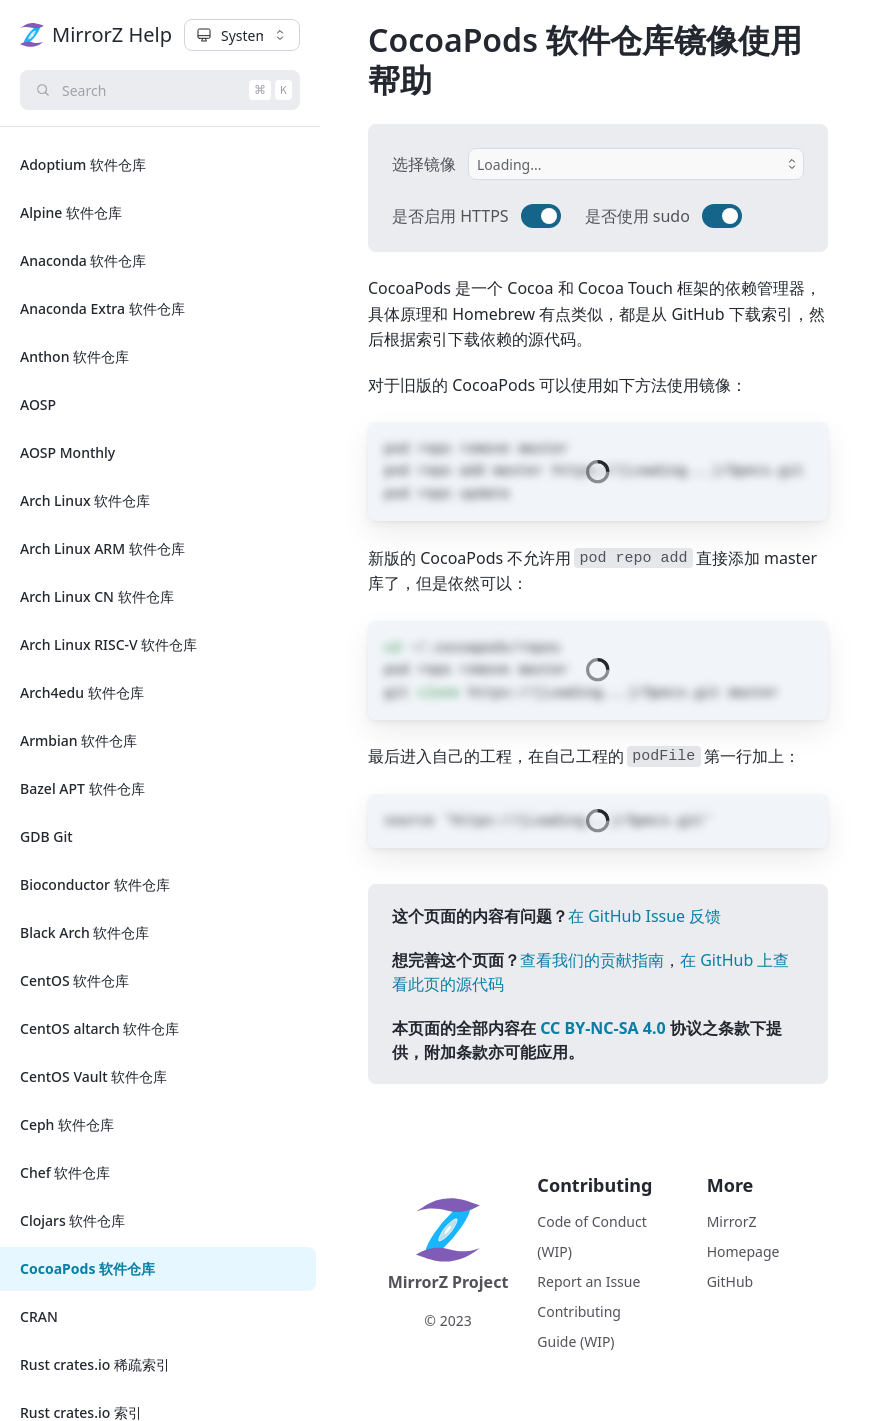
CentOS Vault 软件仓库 (93, 1076)
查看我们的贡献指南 (592, 960)
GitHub (730, 1281)
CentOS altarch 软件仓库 (99, 1028)
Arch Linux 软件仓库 (85, 500)
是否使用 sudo (637, 216)
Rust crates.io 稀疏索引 (95, 1364)
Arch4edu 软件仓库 (82, 692)
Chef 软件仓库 (65, 1172)
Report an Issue (588, 1281)
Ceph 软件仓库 (67, 1124)
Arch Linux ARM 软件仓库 (102, 548)
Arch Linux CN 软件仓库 (97, 596)
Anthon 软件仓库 (74, 356)
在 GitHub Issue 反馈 (644, 916)
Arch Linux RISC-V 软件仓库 (108, 644)
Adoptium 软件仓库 (83, 164)
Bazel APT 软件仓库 (82, 788)
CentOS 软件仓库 (74, 980)
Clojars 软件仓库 (72, 1220)
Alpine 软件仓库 (71, 212)
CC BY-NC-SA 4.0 (602, 1028)
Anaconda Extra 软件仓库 (102, 308)
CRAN (39, 1316)
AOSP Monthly (67, 452)
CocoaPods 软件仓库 (87, 1268)
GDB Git (46, 836)
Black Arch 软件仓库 (84, 932)
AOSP (38, 404)
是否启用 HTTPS (450, 216)
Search (166, 90)
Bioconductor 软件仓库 (95, 884)
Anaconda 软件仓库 (83, 260)
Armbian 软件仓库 (78, 740)
